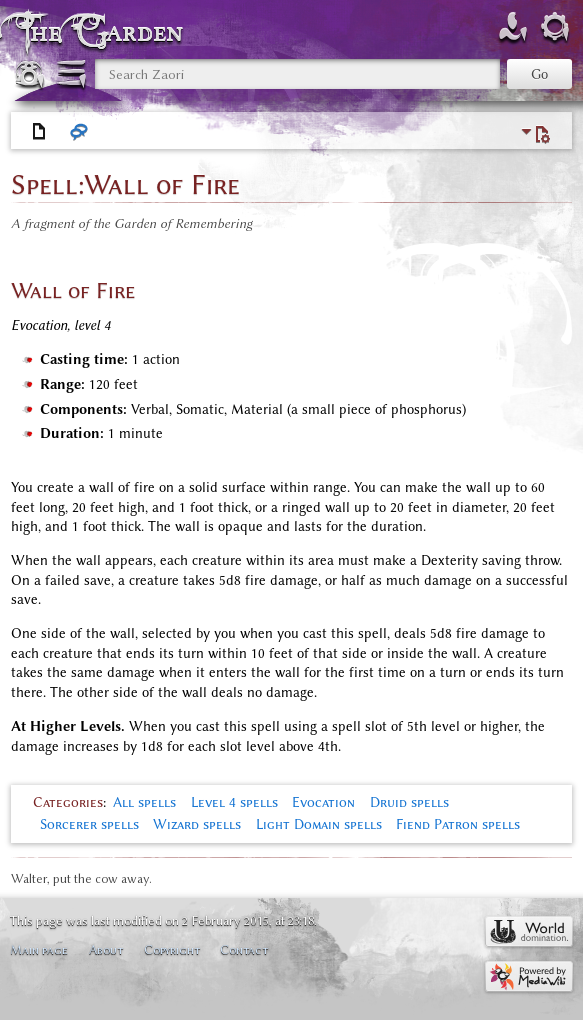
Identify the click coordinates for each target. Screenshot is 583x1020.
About (106, 949)
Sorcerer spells (89, 824)
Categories (68, 802)
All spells (144, 802)
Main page (39, 949)
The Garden (104, 31)
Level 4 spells (234, 802)
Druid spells (409, 802)
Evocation (323, 802)
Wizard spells (197, 824)
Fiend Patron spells (458, 824)
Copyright (172, 949)
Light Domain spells (319, 824)
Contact (244, 949)
